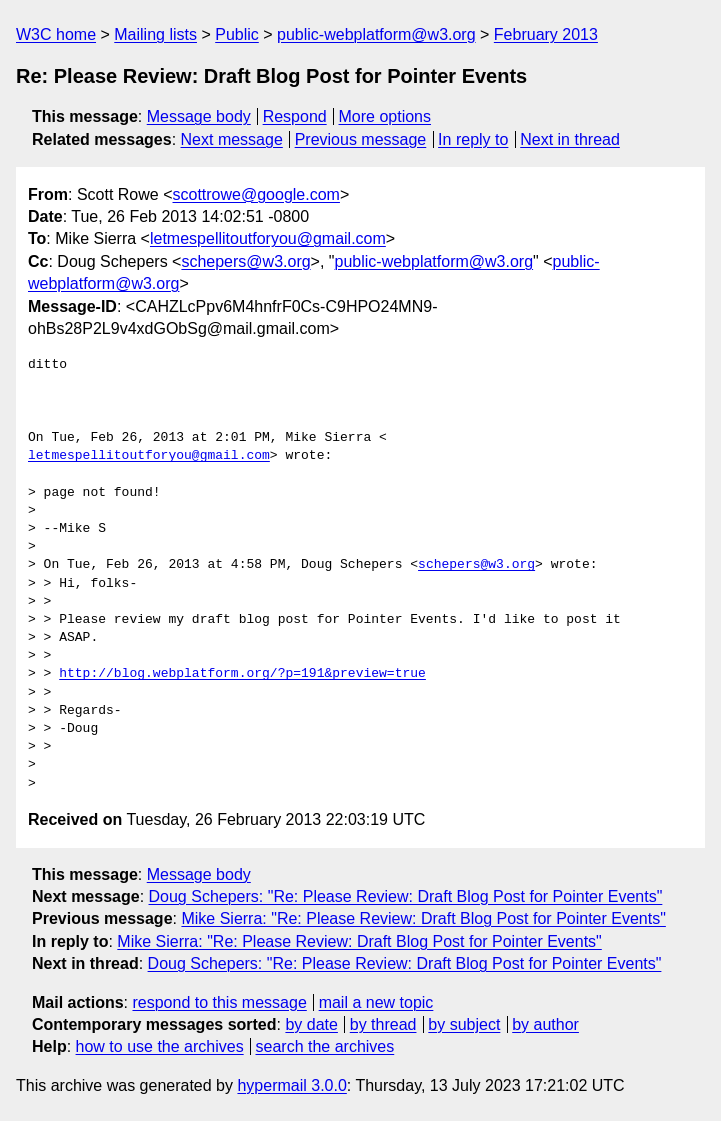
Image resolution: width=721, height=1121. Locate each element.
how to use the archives (160, 1046)
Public (237, 34)
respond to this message (219, 1002)
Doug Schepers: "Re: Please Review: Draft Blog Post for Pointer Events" (406, 896)
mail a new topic (376, 1002)
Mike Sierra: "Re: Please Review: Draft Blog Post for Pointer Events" (423, 918)
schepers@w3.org (245, 261)
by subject (464, 1024)
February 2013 (546, 34)
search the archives (325, 1046)
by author (545, 1024)
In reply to (473, 139)
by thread (383, 1024)
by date (311, 1024)
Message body (199, 116)
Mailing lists (155, 34)
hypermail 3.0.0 (291, 1085)
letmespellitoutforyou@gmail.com (268, 238)
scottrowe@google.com (256, 194)
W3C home (56, 34)
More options (385, 116)
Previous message (361, 139)
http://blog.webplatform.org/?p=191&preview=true (242, 674)
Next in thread (570, 139)
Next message (232, 139)
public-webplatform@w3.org (376, 34)
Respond (295, 116)
